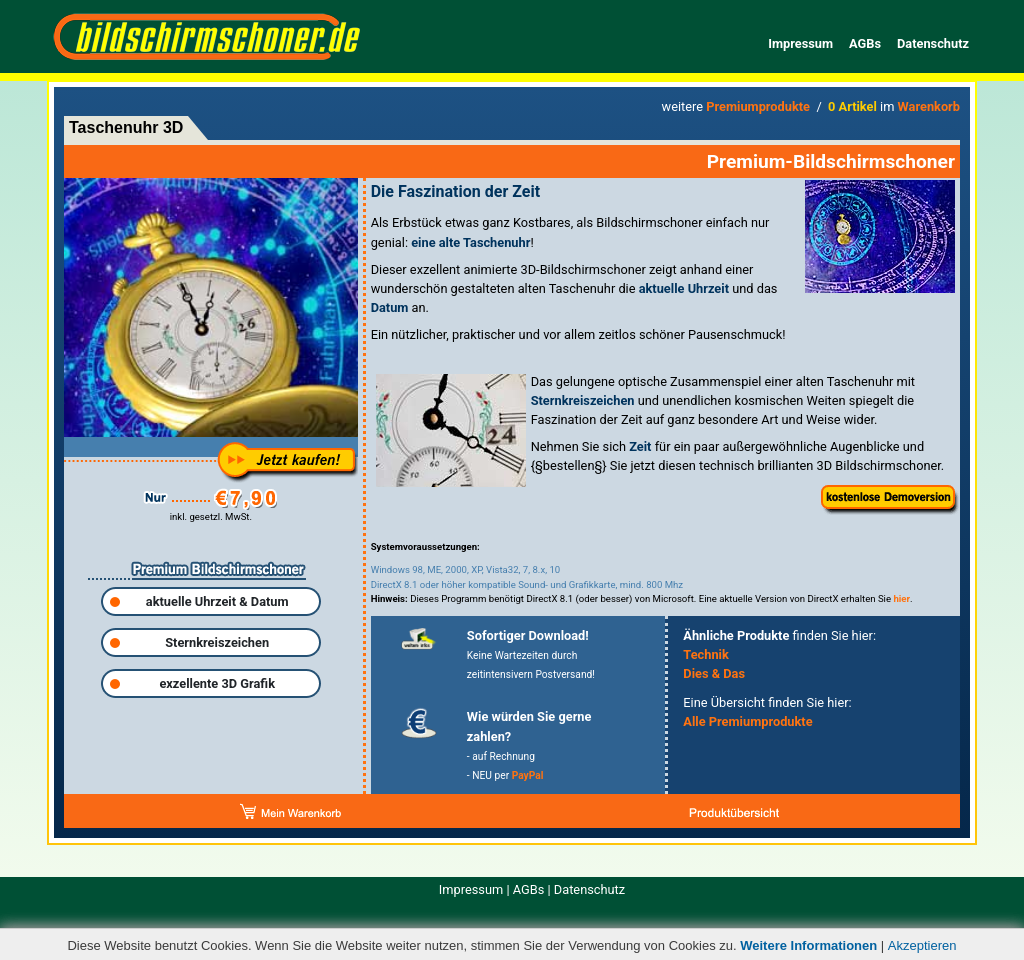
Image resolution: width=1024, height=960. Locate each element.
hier (901, 598)
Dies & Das (714, 673)
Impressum (800, 43)
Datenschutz (933, 43)
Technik (706, 654)
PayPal (528, 775)
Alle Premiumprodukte (747, 721)
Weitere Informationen (808, 945)
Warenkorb (929, 106)
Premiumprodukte (758, 106)
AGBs (865, 43)
